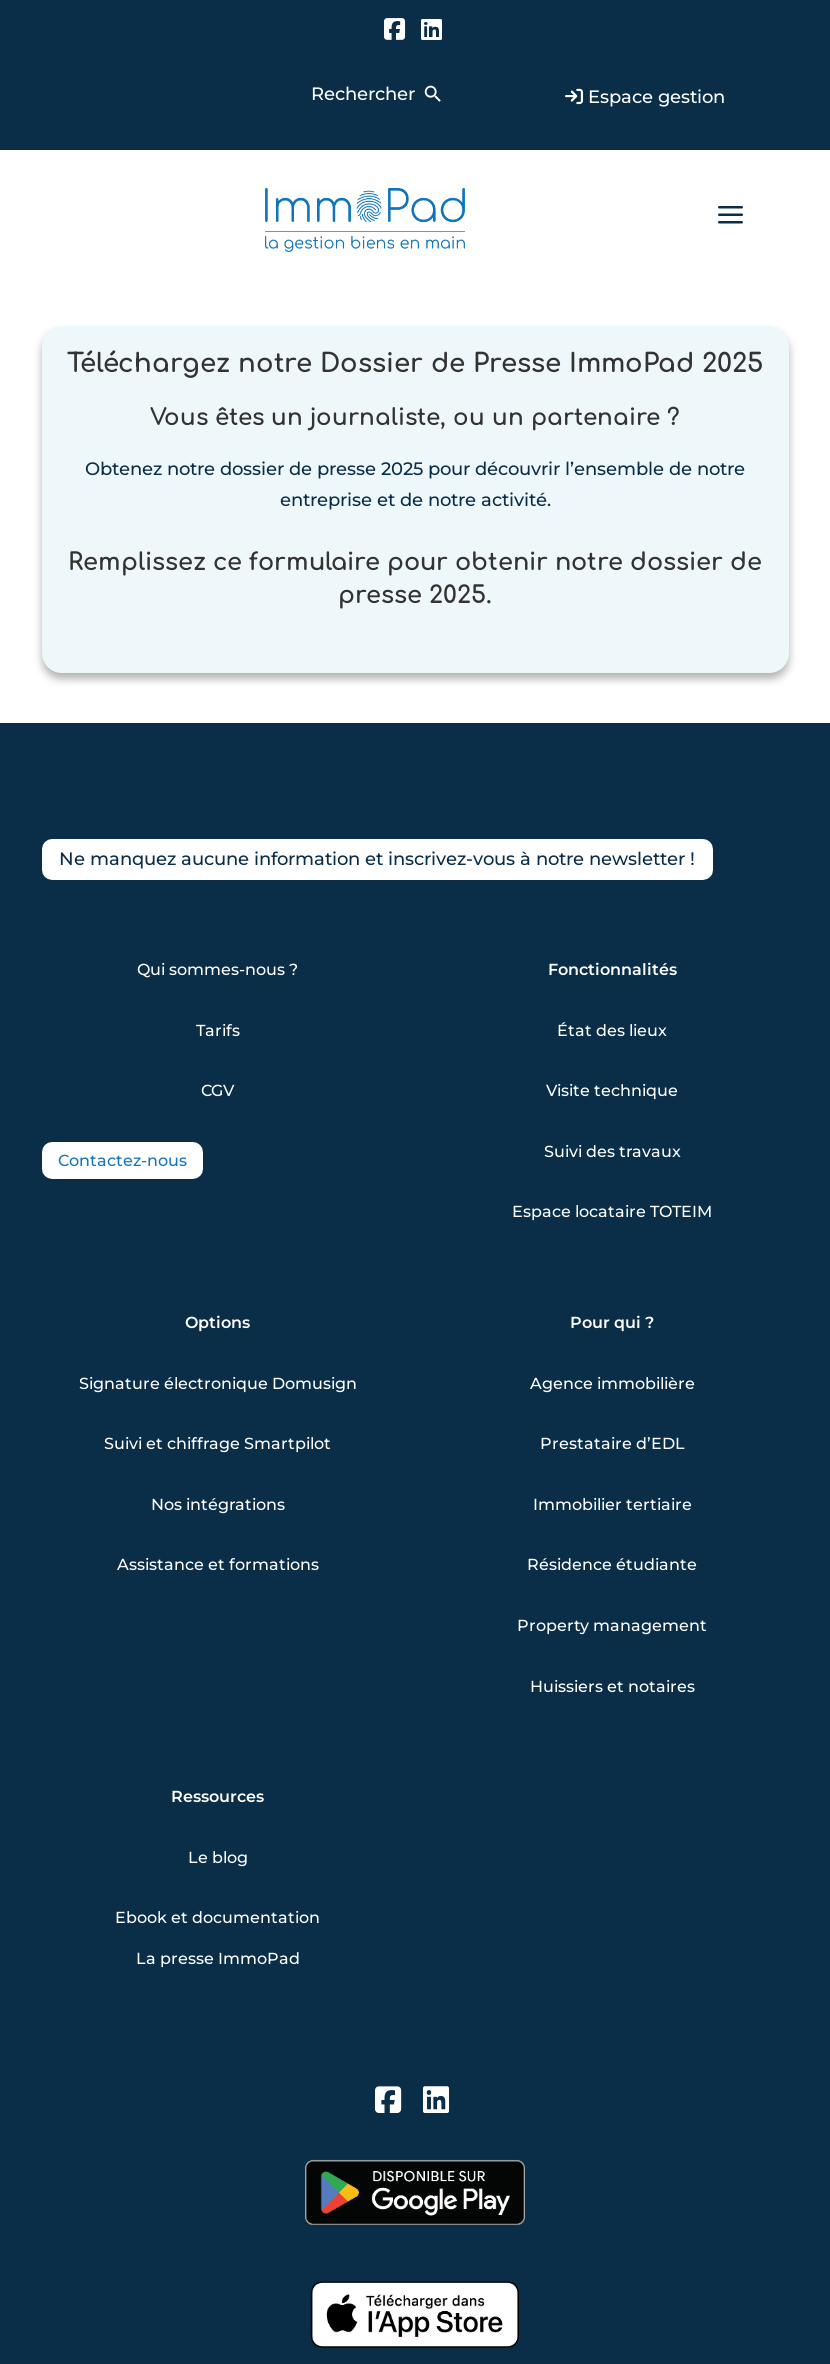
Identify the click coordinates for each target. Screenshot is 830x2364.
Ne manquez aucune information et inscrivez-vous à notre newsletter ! (378, 859)
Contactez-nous (122, 1160)
